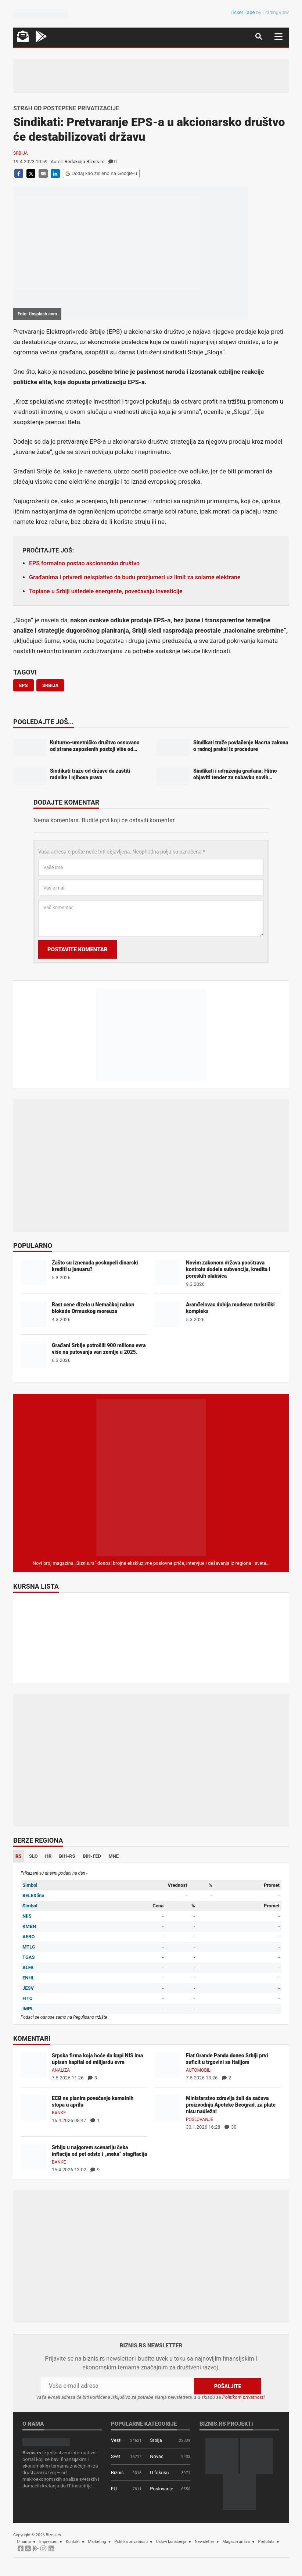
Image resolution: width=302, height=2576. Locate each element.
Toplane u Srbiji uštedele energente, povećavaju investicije (106, 591)
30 (230, 2127)
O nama (24, 2541)
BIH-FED (92, 1856)
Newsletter (204, 2541)
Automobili (199, 2070)
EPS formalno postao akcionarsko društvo (84, 563)
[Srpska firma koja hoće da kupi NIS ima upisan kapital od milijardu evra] (33, 2065)
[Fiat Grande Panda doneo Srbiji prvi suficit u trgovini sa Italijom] (167, 2065)
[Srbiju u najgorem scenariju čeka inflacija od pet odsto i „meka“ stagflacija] (33, 2157)
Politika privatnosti (131, 2541)
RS (18, 1856)
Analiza (61, 2070)
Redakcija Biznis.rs (84, 161)
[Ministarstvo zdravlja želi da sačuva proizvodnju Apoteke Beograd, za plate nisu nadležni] (167, 2107)
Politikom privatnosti (243, 2397)
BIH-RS (67, 1856)
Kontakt (73, 2541)
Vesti (116, 2440)
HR (48, 1856)
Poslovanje (199, 2119)
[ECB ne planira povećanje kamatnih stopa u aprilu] (33, 2107)
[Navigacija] (278, 37)
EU (114, 2488)
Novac (156, 2456)
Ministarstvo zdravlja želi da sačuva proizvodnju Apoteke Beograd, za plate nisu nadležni (231, 2104)
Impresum (48, 2541)
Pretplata (266, 2541)
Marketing (97, 2541)
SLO (33, 1856)
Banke (59, 2112)
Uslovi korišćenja (171, 2541)
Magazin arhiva (236, 2541)
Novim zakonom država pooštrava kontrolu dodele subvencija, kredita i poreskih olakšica (228, 1269)
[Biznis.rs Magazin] (151, 1477)
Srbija (20, 153)
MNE (113, 1856)
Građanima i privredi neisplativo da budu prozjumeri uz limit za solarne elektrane (135, 577)
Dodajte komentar (66, 802)
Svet (115, 2456)
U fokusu (159, 2472)
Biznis (117, 2472)
